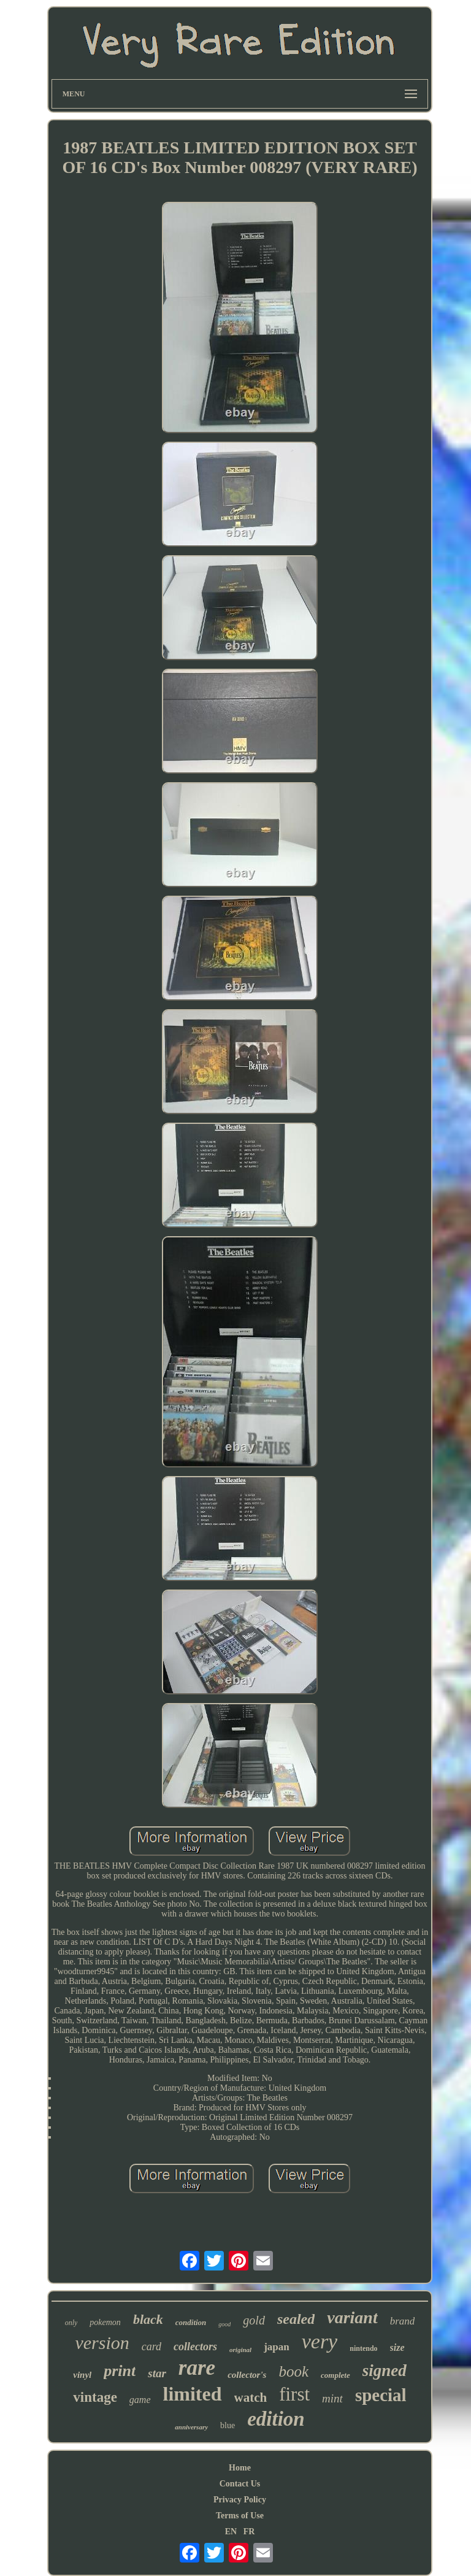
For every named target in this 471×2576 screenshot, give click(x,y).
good (224, 2324)
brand (402, 2321)
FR (249, 2531)
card (151, 2346)
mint (332, 2398)
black (148, 2319)
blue (227, 2425)
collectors (195, 2346)
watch (250, 2397)
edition (276, 2419)
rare (196, 2368)
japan (276, 2347)
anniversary (191, 2427)
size (397, 2347)
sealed (296, 2319)
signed (384, 2370)
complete (335, 2375)
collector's (247, 2375)
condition (191, 2322)
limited (192, 2394)
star (157, 2373)
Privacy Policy (239, 2499)
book (293, 2371)
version (102, 2342)
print (120, 2371)
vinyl (82, 2375)
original (240, 2349)
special (381, 2395)
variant (352, 2317)
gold (254, 2320)
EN (231, 2531)
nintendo (363, 2348)
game (140, 2399)
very (320, 2341)
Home (240, 2467)
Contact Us (240, 2483)
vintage (95, 2397)
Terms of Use (240, 2515)
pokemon (105, 2322)
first (294, 2394)
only (71, 2322)
